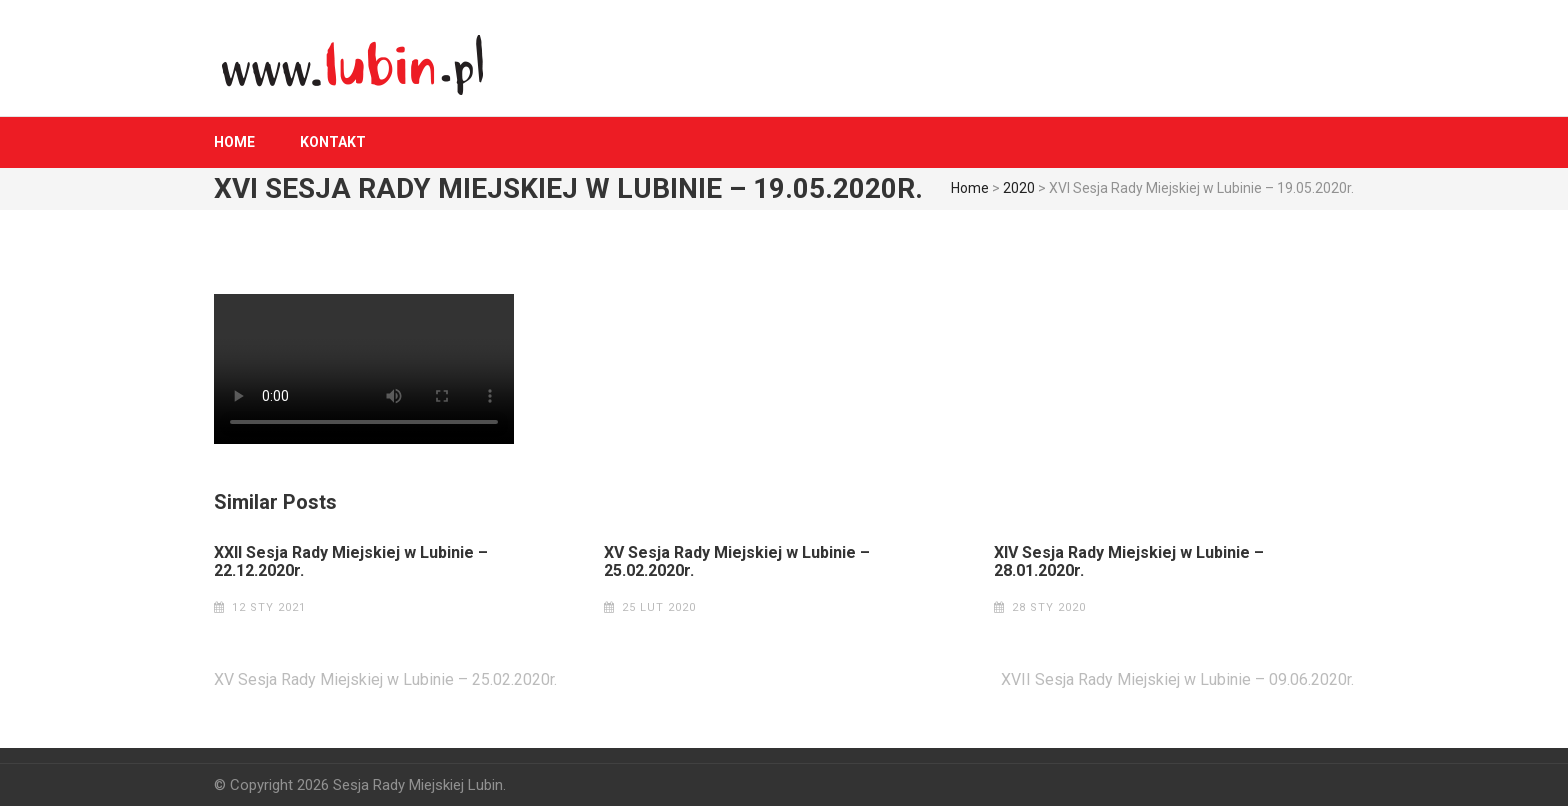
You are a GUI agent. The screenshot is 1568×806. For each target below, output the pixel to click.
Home (234, 142)
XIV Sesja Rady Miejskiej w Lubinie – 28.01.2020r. (1129, 562)
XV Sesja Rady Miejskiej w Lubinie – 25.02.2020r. (737, 562)
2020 (1019, 188)
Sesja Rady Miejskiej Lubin (418, 785)
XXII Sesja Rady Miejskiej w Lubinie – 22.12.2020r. (351, 562)
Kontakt (333, 142)
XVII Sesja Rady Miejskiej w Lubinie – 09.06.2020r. (1177, 679)
